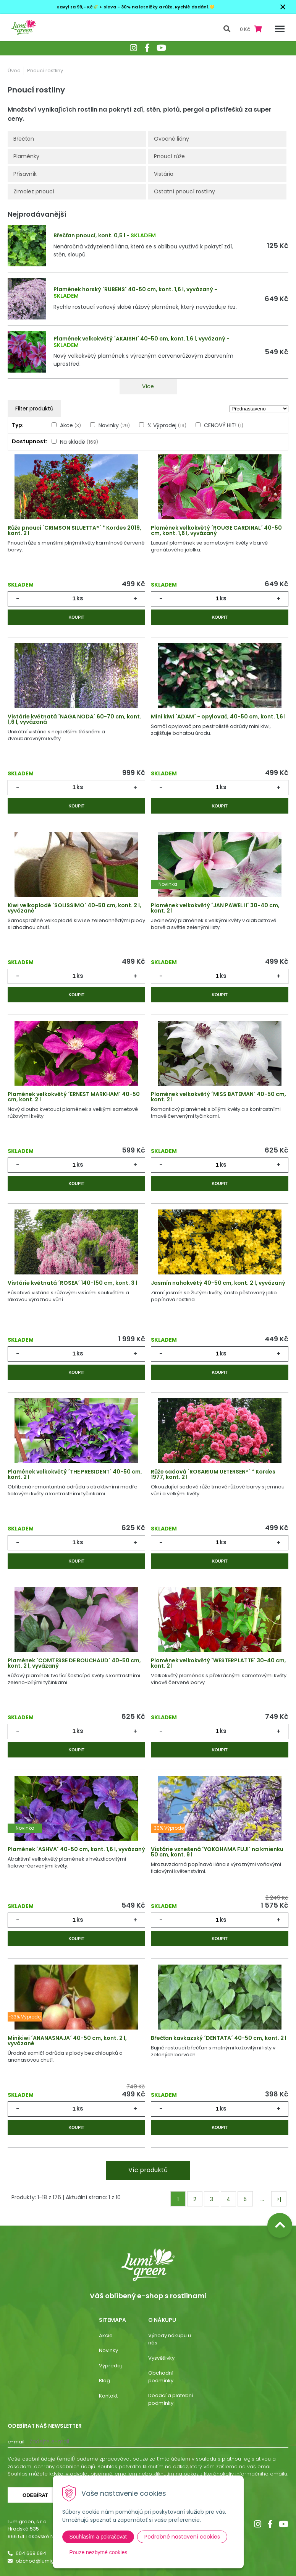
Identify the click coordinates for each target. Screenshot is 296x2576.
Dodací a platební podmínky (170, 2399)
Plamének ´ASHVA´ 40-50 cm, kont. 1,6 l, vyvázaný (76, 1849)
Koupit (76, 617)
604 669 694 (31, 2553)
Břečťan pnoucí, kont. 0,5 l (89, 235)
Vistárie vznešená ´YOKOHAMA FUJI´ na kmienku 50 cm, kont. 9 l (217, 1851)
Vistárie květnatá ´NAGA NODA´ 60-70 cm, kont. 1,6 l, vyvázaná (74, 719)
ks (79, 598)
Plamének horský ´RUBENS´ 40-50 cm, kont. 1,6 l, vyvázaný (133, 289)
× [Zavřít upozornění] (283, 6)
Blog (104, 2380)
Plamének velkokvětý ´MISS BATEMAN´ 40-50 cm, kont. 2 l (218, 1096)
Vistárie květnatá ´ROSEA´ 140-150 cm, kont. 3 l (72, 1283)
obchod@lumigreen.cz (44, 2561)
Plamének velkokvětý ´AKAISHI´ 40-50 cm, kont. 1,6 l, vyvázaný (139, 338)
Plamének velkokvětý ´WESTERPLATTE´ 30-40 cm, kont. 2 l (218, 1663)
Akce (70, 425)
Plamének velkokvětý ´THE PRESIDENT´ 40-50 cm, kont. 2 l (75, 1474)
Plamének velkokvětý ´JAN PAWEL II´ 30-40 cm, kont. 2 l (215, 907)
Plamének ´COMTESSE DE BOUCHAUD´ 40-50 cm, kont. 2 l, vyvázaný (74, 1663)
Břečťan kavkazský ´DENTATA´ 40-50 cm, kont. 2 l (218, 2038)
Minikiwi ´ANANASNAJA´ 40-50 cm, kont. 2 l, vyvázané (67, 2040)
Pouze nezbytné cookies (99, 2552)
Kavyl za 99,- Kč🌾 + (79, 7)
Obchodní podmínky (160, 2376)
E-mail (16, 2441)
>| (279, 2199)
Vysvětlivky (161, 2358)
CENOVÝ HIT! (223, 425)
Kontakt (108, 2395)
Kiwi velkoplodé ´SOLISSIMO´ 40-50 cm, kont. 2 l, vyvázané (74, 907)
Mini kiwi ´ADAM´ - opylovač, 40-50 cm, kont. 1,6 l (218, 716)
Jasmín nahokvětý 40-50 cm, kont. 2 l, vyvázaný (218, 1283)
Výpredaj (110, 2365)
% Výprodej (166, 425)
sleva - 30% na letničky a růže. (139, 7)
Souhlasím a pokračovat (98, 2537)
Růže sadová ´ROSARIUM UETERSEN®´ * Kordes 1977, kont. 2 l (213, 1474)
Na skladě (79, 442)
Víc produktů (148, 2170)
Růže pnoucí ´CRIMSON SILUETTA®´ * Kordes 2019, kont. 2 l (74, 530)
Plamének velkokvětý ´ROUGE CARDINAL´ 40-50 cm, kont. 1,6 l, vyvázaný (216, 530)
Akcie (106, 2335)
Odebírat (35, 2495)
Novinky (114, 425)
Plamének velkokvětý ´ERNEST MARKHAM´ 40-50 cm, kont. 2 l (74, 1096)
